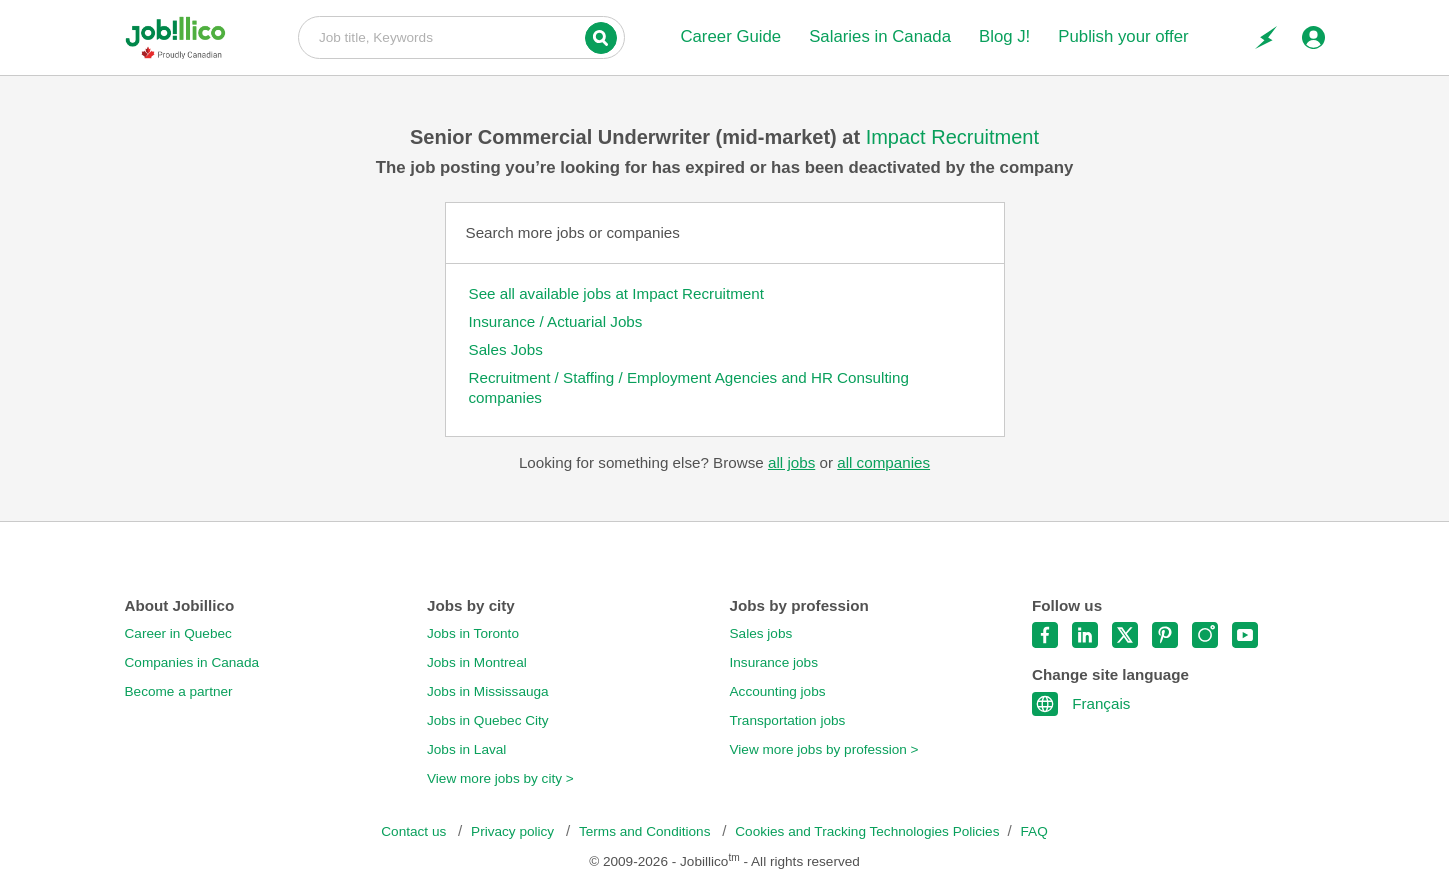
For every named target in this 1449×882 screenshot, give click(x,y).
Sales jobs (761, 633)
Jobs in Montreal (477, 662)
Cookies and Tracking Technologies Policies (867, 831)
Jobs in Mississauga (488, 691)
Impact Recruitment (952, 137)
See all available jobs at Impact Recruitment (616, 293)
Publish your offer (1123, 36)
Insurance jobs (774, 662)
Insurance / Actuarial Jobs (556, 321)
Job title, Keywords (461, 36)
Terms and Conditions (646, 831)
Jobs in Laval (466, 749)
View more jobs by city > (500, 778)
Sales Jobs (506, 349)
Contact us (415, 831)
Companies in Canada (192, 662)
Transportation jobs (788, 720)
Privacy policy (514, 831)
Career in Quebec (178, 633)
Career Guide (730, 36)
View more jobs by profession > (824, 749)
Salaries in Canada (880, 36)
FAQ (1034, 831)
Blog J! (1004, 36)
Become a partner (179, 691)
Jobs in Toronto (473, 633)
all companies (883, 462)
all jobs (791, 462)
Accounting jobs (778, 691)
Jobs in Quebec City (488, 720)
